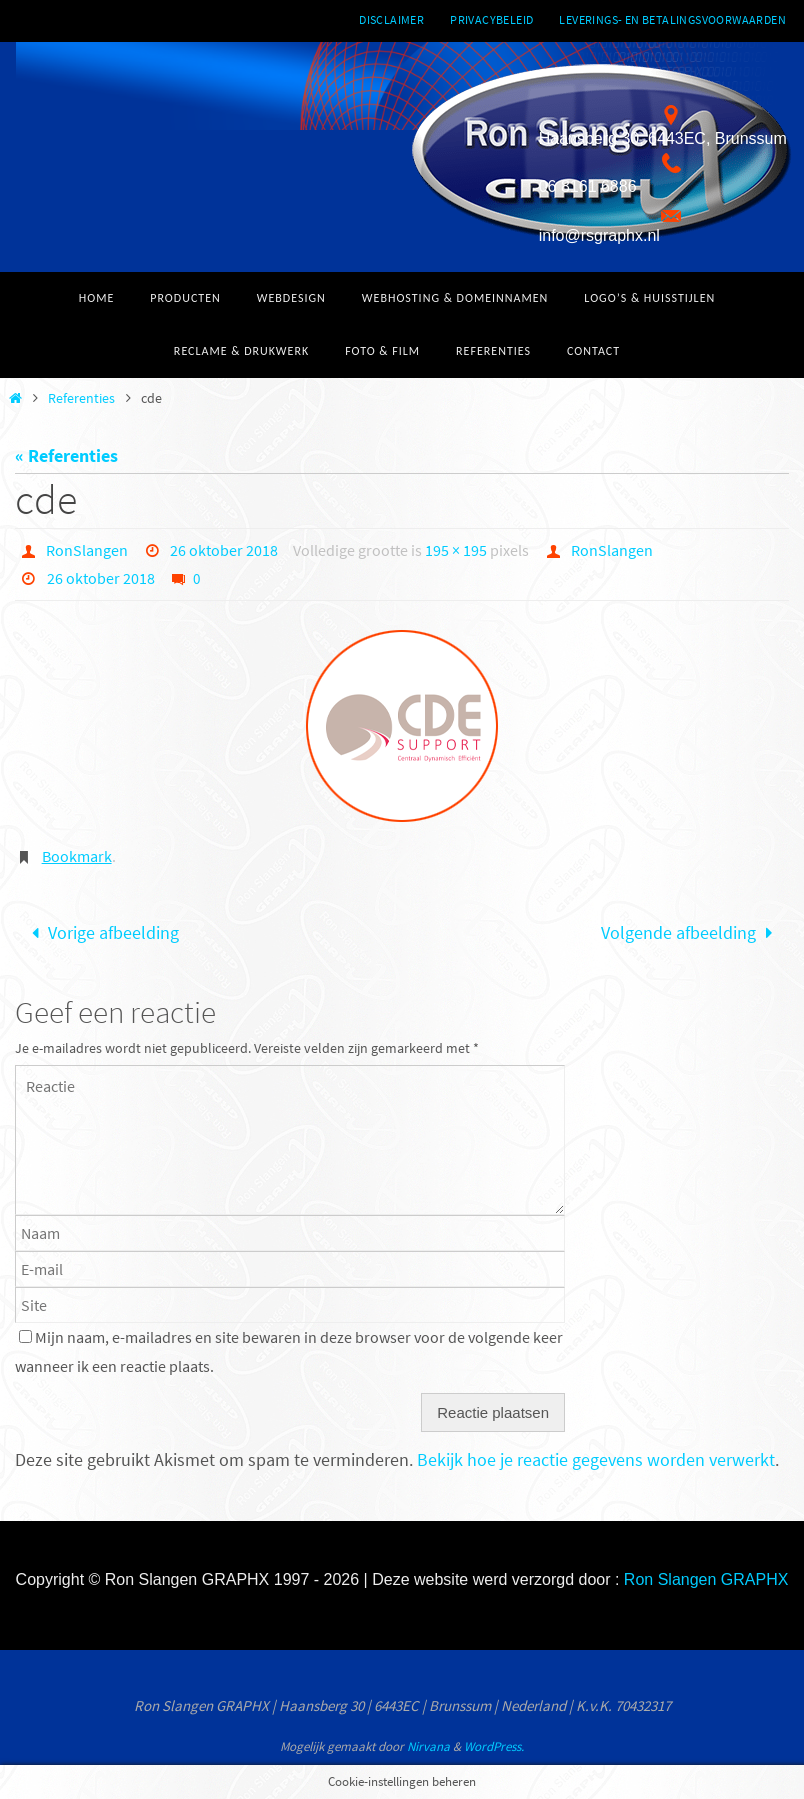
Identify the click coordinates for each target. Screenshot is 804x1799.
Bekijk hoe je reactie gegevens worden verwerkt (596, 1459)
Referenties (81, 398)
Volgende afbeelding (691, 932)
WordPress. (494, 1746)
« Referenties (66, 455)
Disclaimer (391, 19)
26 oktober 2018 (224, 550)
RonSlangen (87, 550)
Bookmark (77, 856)
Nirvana (428, 1746)
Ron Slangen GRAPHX (706, 1579)
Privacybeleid (491, 19)
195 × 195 (456, 550)
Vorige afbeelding (101, 932)
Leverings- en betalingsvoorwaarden (672, 19)
